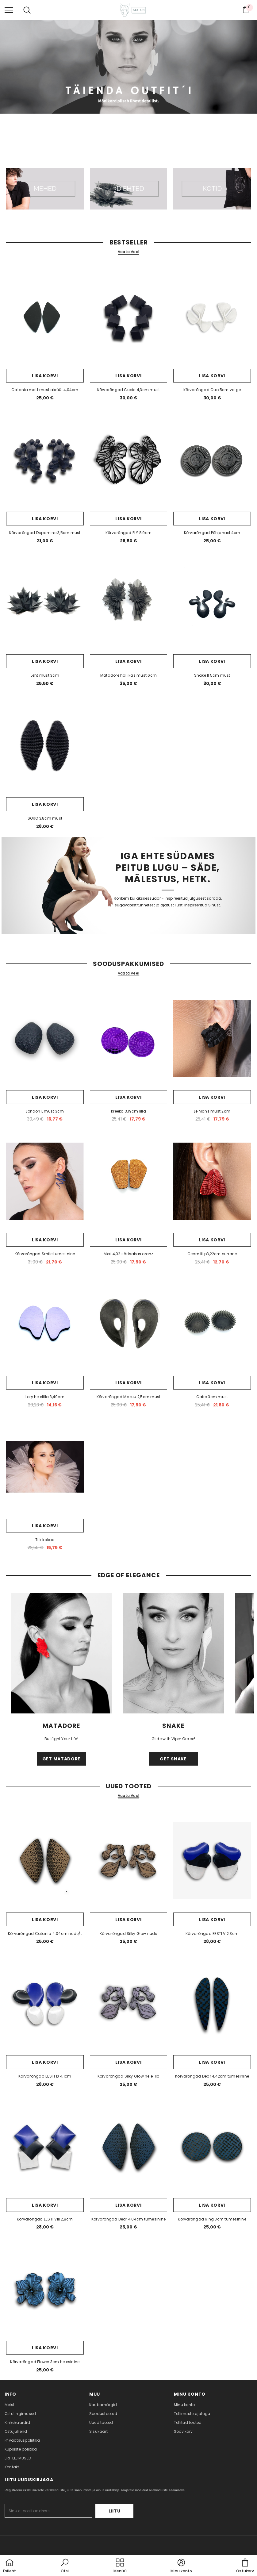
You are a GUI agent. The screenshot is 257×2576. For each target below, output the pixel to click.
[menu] (9, 10)
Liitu (115, 2511)
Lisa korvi (45, 376)
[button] (64, 2566)
